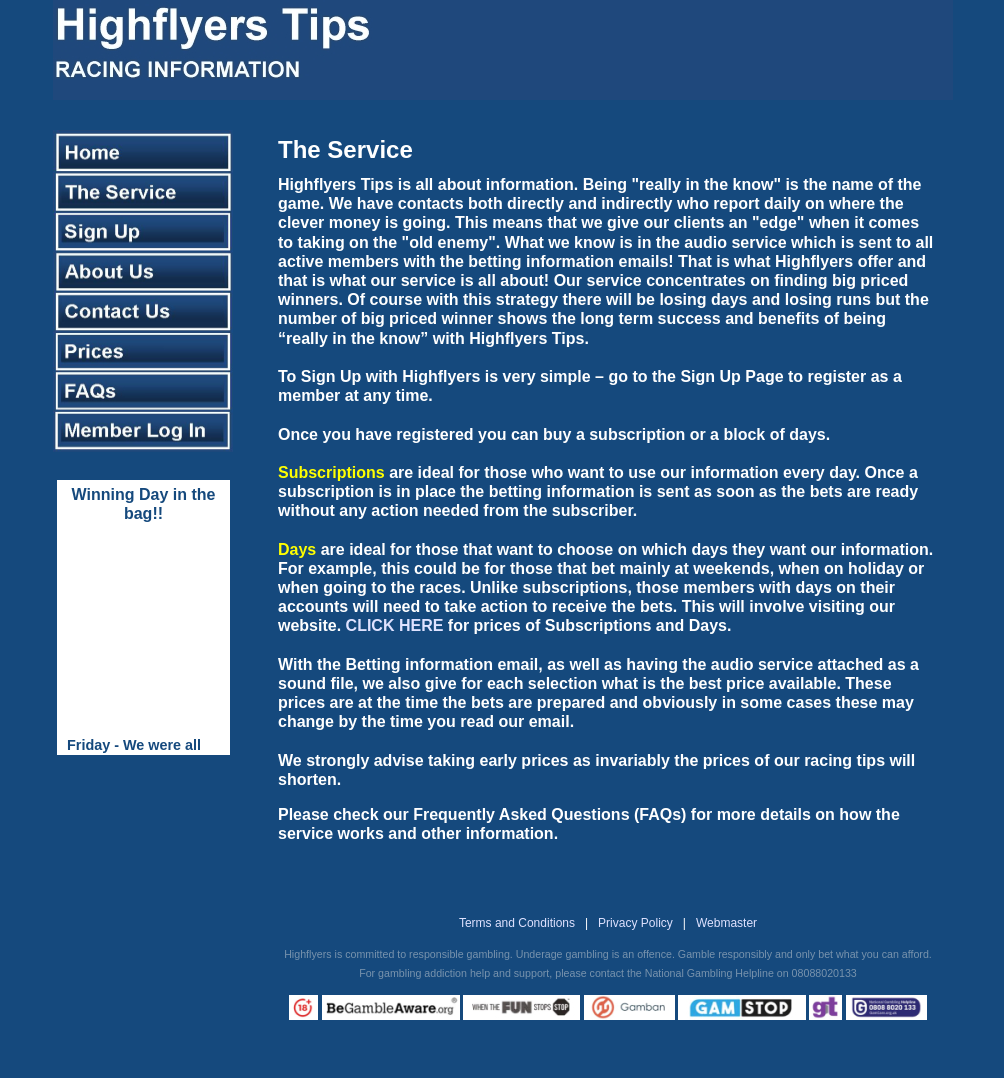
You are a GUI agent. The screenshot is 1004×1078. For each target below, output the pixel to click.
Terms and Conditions (517, 923)
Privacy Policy (635, 923)
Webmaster (726, 923)
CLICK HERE (395, 625)
